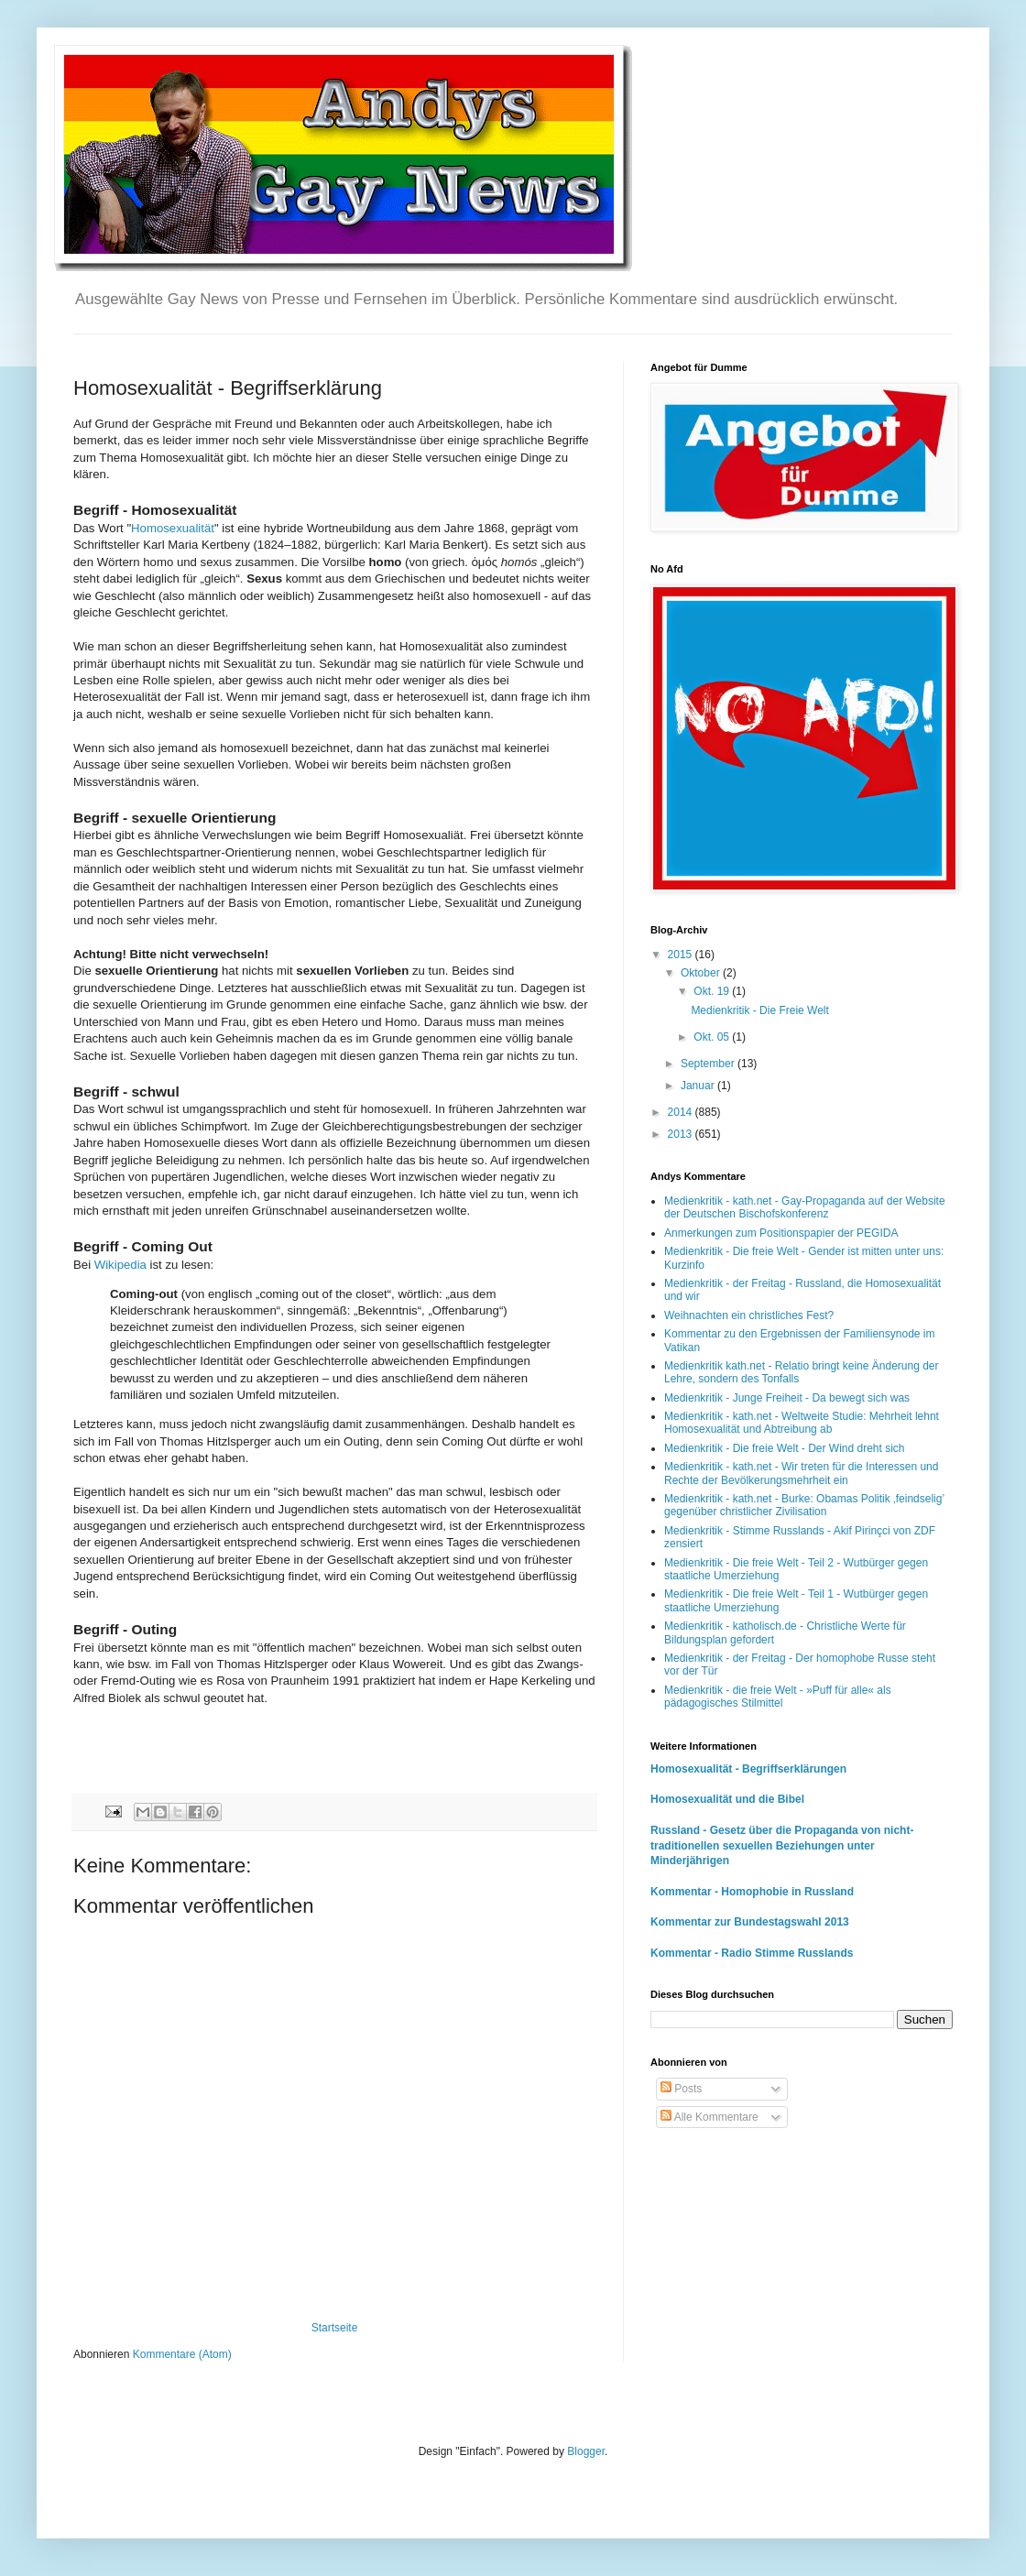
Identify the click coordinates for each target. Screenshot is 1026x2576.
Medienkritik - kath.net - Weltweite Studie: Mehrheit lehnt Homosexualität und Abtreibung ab (801, 1422)
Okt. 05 (712, 1037)
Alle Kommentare (709, 2117)
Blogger (586, 2451)
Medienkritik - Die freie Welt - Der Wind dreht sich (784, 1448)
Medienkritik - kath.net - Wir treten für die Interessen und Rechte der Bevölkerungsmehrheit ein (801, 1473)
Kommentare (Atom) (182, 2354)
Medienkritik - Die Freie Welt (759, 1010)
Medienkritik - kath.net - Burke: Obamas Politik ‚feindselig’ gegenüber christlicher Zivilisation (804, 1505)
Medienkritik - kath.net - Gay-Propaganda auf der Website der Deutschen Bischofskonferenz (804, 1207)
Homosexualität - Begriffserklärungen (748, 1769)
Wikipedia (120, 1265)
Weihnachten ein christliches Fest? (749, 1315)
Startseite (334, 2327)
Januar (699, 1085)
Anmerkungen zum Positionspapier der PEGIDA (781, 1233)
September (709, 1063)
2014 (681, 1112)
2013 (681, 1134)
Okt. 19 (712, 991)
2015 (681, 954)
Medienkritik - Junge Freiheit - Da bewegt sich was (787, 1398)
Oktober (702, 972)
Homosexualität (172, 528)
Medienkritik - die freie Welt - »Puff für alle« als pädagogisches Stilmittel (777, 1696)
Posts (681, 2088)
